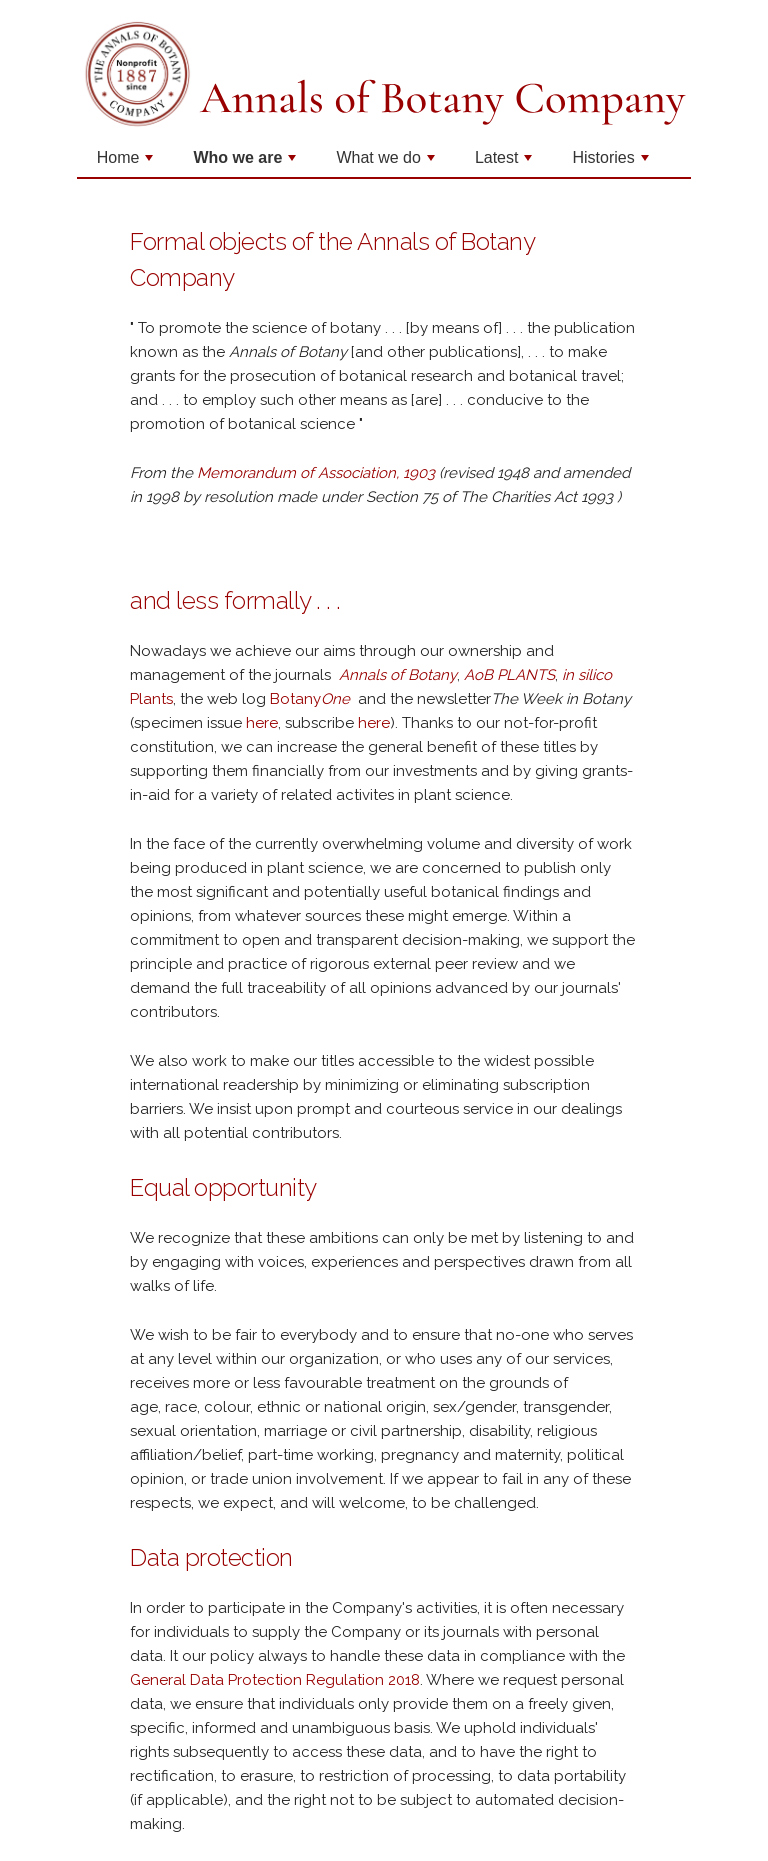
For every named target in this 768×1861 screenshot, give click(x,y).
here (262, 723)
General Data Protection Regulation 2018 (275, 1680)
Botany (312, 699)
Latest (506, 163)
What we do (387, 163)
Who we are (246, 163)
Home (127, 163)
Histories (612, 163)
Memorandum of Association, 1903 (318, 473)
